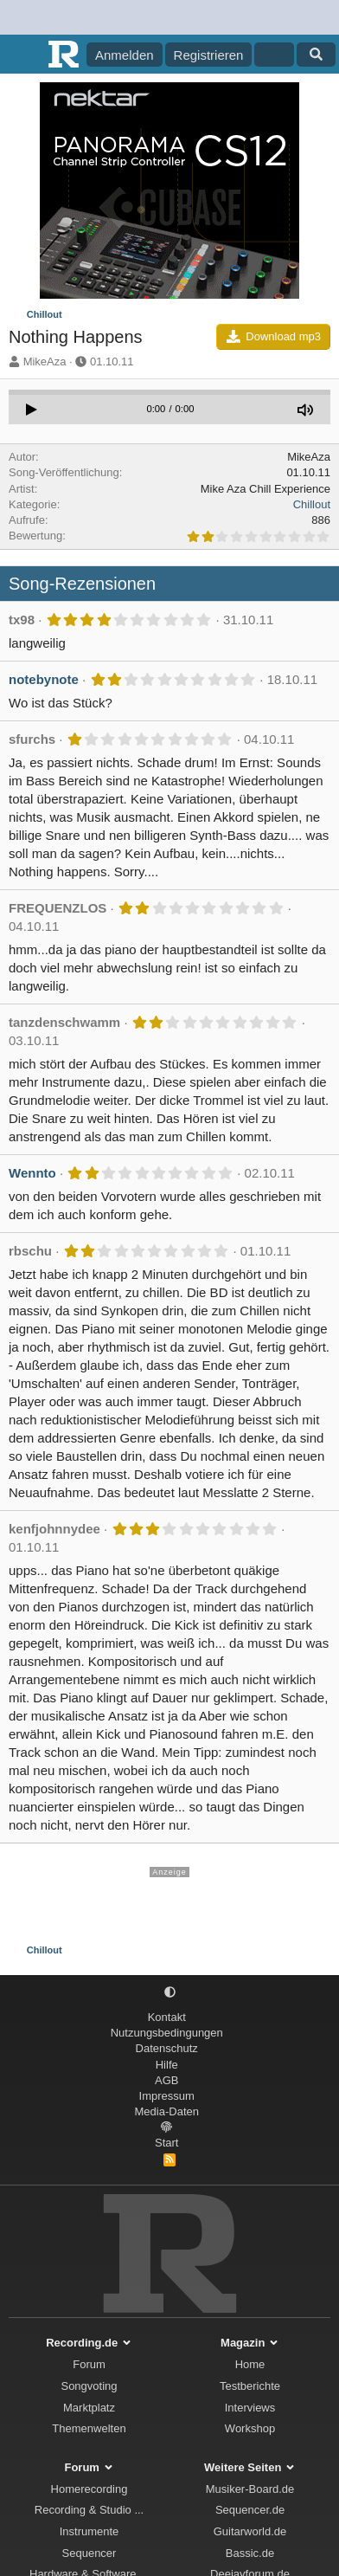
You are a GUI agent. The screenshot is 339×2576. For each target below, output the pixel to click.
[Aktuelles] (273, 54)
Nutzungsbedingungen (167, 2032)
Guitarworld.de (250, 2531)
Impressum (167, 2095)
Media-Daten (167, 2111)
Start (166, 2142)
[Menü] (23, 54)
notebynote (44, 679)
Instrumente (89, 2531)
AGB (166, 2080)
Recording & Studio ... (89, 2509)
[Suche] (316, 54)
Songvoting (89, 2385)
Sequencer (89, 2553)
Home (250, 2364)
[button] (170, 1993)
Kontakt (167, 2017)
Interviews (250, 2407)
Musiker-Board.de (250, 2488)
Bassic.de (250, 2553)
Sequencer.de (250, 2509)
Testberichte (250, 2385)
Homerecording (89, 2488)
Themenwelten (88, 2428)
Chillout (311, 504)
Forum (89, 2364)
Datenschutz (167, 2048)
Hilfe (167, 2064)
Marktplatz (89, 2407)
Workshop (250, 2428)
